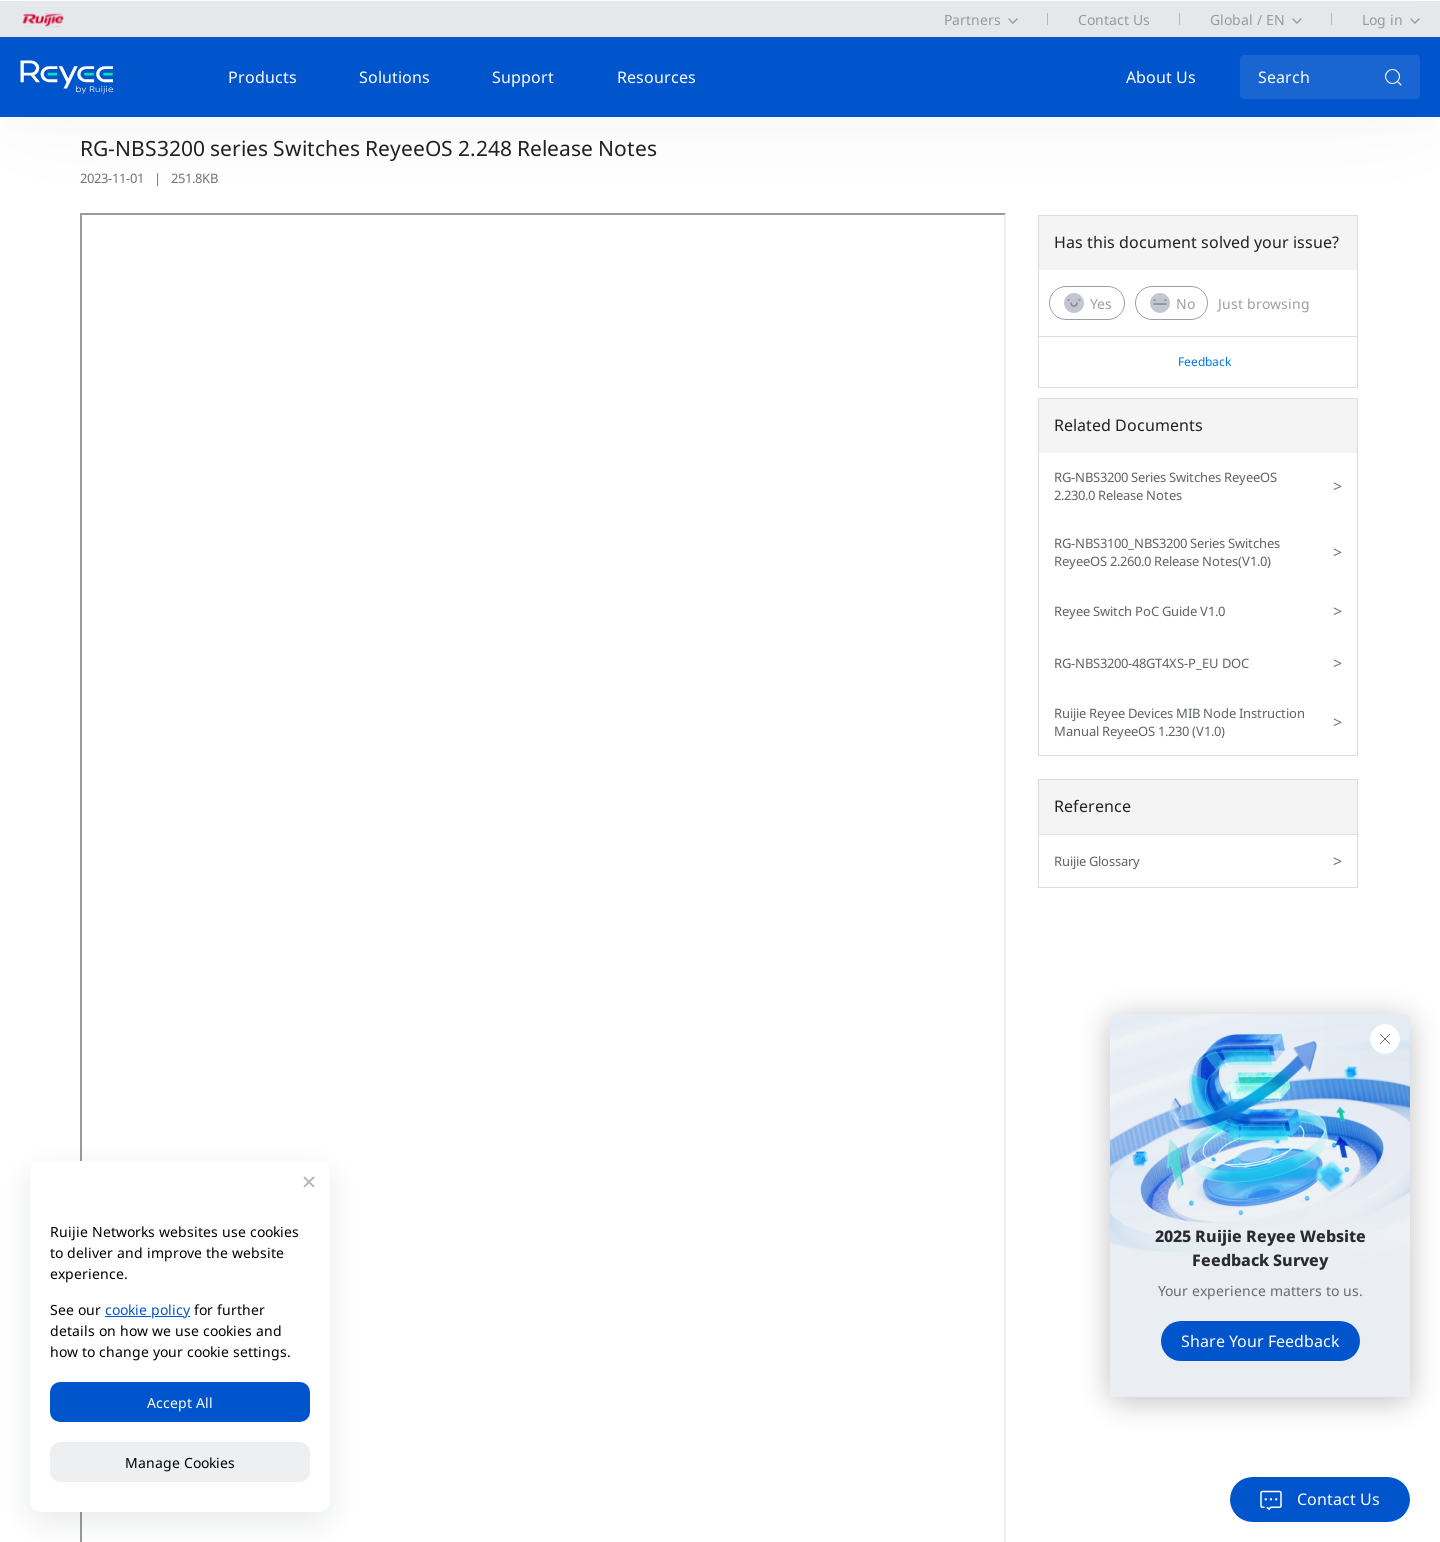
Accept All (180, 1402)
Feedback (1204, 361)
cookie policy (147, 1309)
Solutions (394, 77)
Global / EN (1247, 19)
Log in (1382, 19)
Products (262, 77)
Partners (972, 19)
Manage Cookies (180, 1462)
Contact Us (1114, 19)
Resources (656, 77)
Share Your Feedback (1260, 1341)
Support (523, 77)
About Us (1161, 77)
